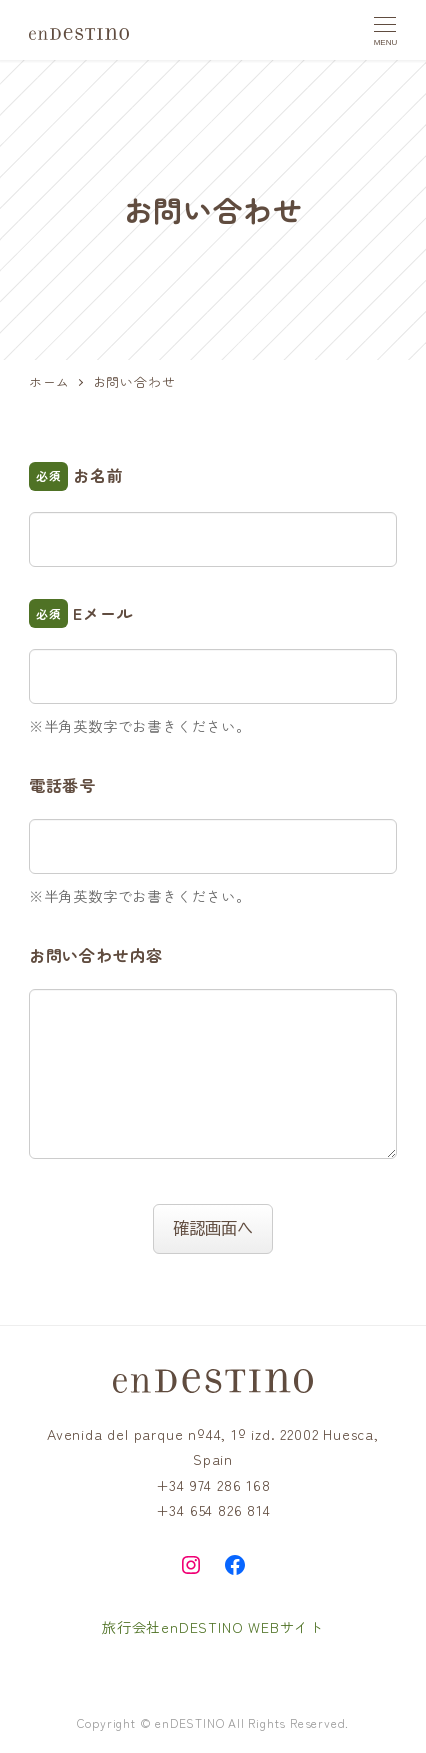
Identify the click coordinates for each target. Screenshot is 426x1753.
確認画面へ (220, 1228)
